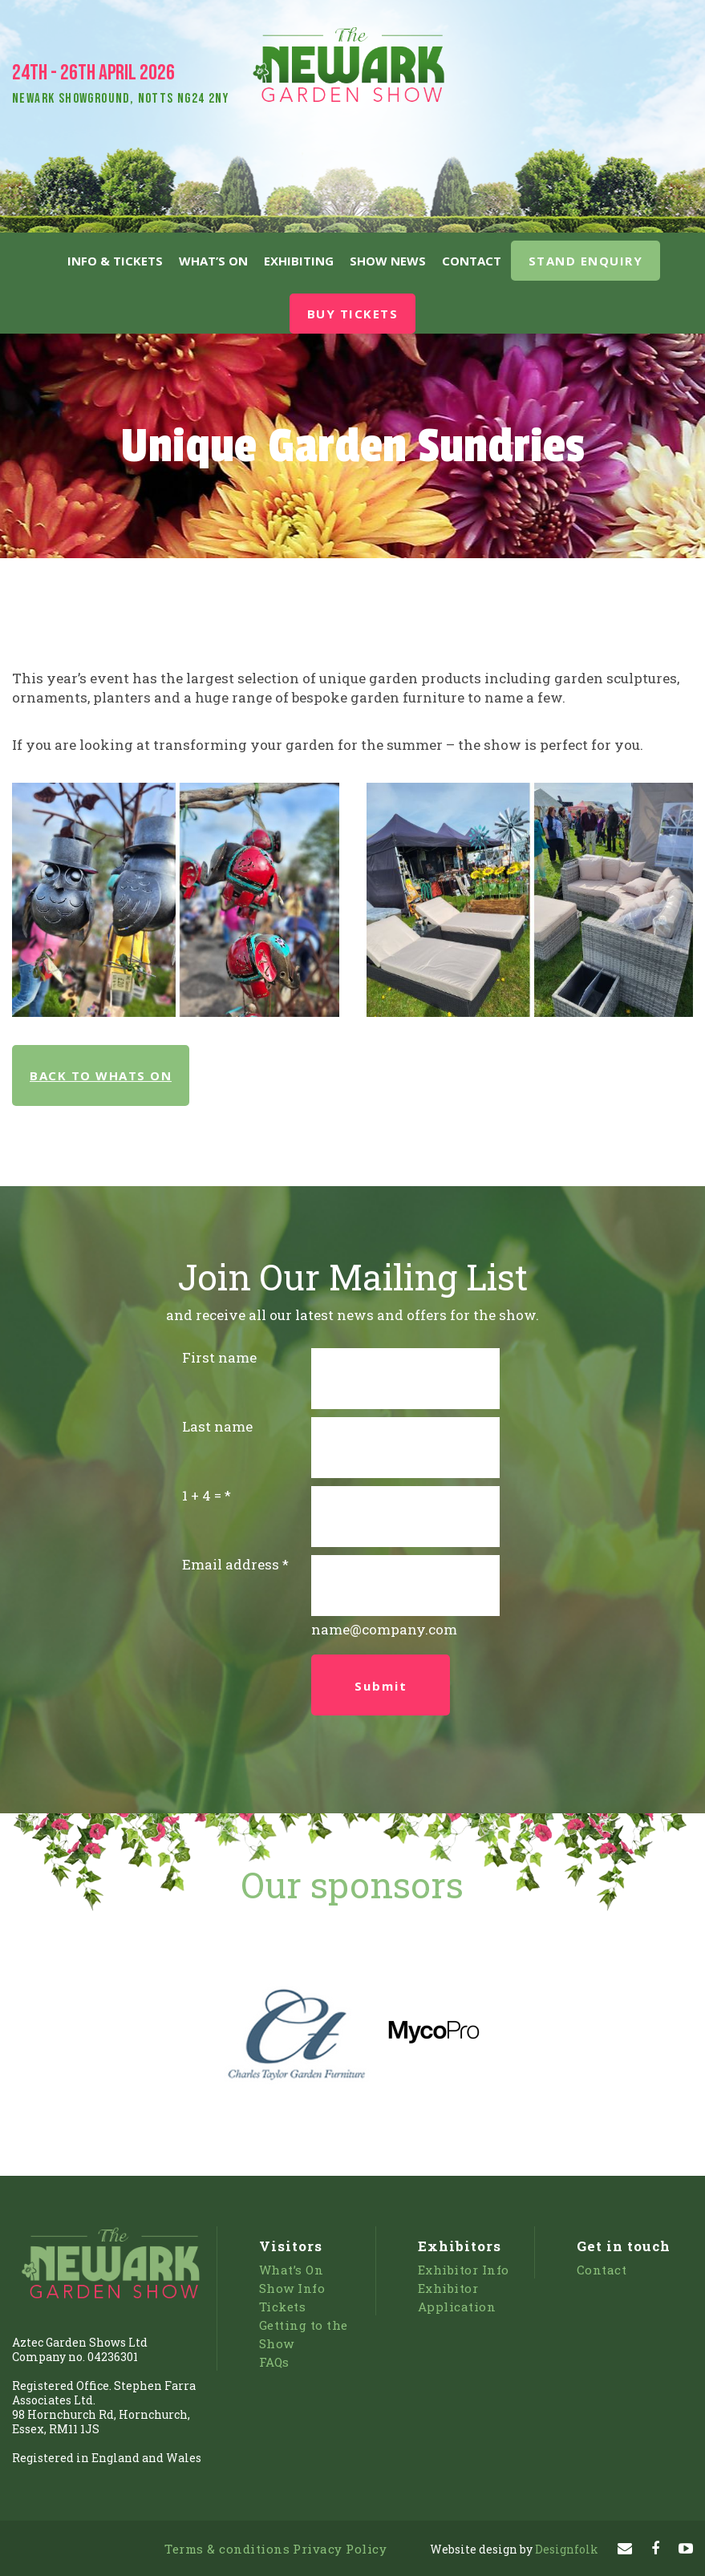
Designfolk (514, 2549)
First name (219, 1357)
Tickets (282, 2307)
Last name (217, 1426)
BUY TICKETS (353, 314)
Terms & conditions (227, 2549)
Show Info (292, 2288)
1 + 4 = (201, 1495)
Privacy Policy (340, 2549)
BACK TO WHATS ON (101, 1075)
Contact (471, 261)
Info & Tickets (115, 261)
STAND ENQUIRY (586, 261)
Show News (388, 261)
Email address (230, 1564)
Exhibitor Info (463, 2270)
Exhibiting (299, 261)
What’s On (213, 261)
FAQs (274, 2362)
